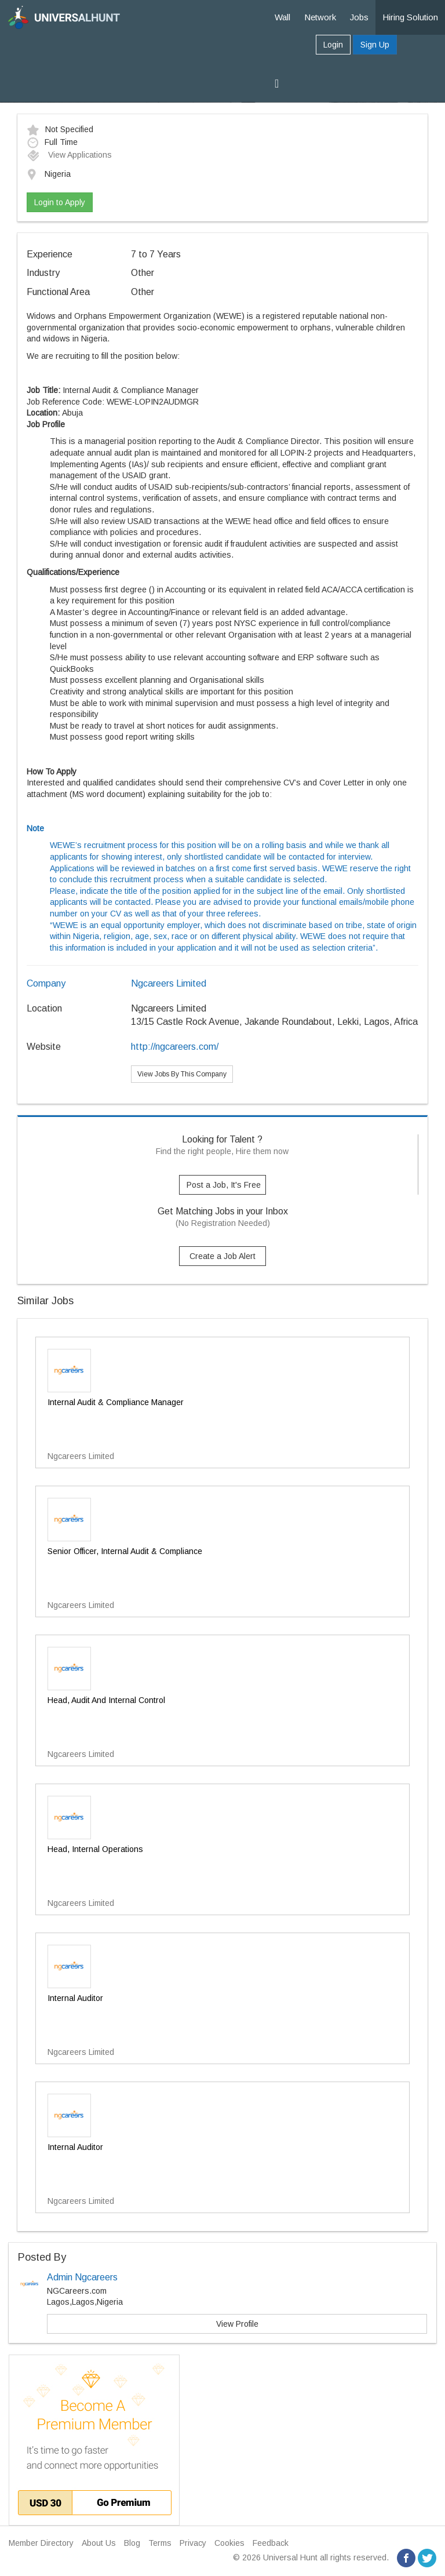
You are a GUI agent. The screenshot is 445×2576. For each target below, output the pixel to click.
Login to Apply (59, 202)
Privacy (193, 2543)
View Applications (69, 154)
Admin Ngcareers (82, 2277)
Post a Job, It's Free (224, 1184)
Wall (282, 17)
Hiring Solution (410, 17)
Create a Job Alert (222, 1256)
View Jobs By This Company (182, 1074)
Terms (160, 2543)
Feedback (271, 2543)
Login (333, 44)
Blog (132, 2543)
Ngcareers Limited (168, 983)
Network (320, 17)
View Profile (237, 2323)
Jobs (359, 17)
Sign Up (374, 44)
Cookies (229, 2543)
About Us (99, 2543)
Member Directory (41, 2543)
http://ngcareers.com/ (174, 1046)
